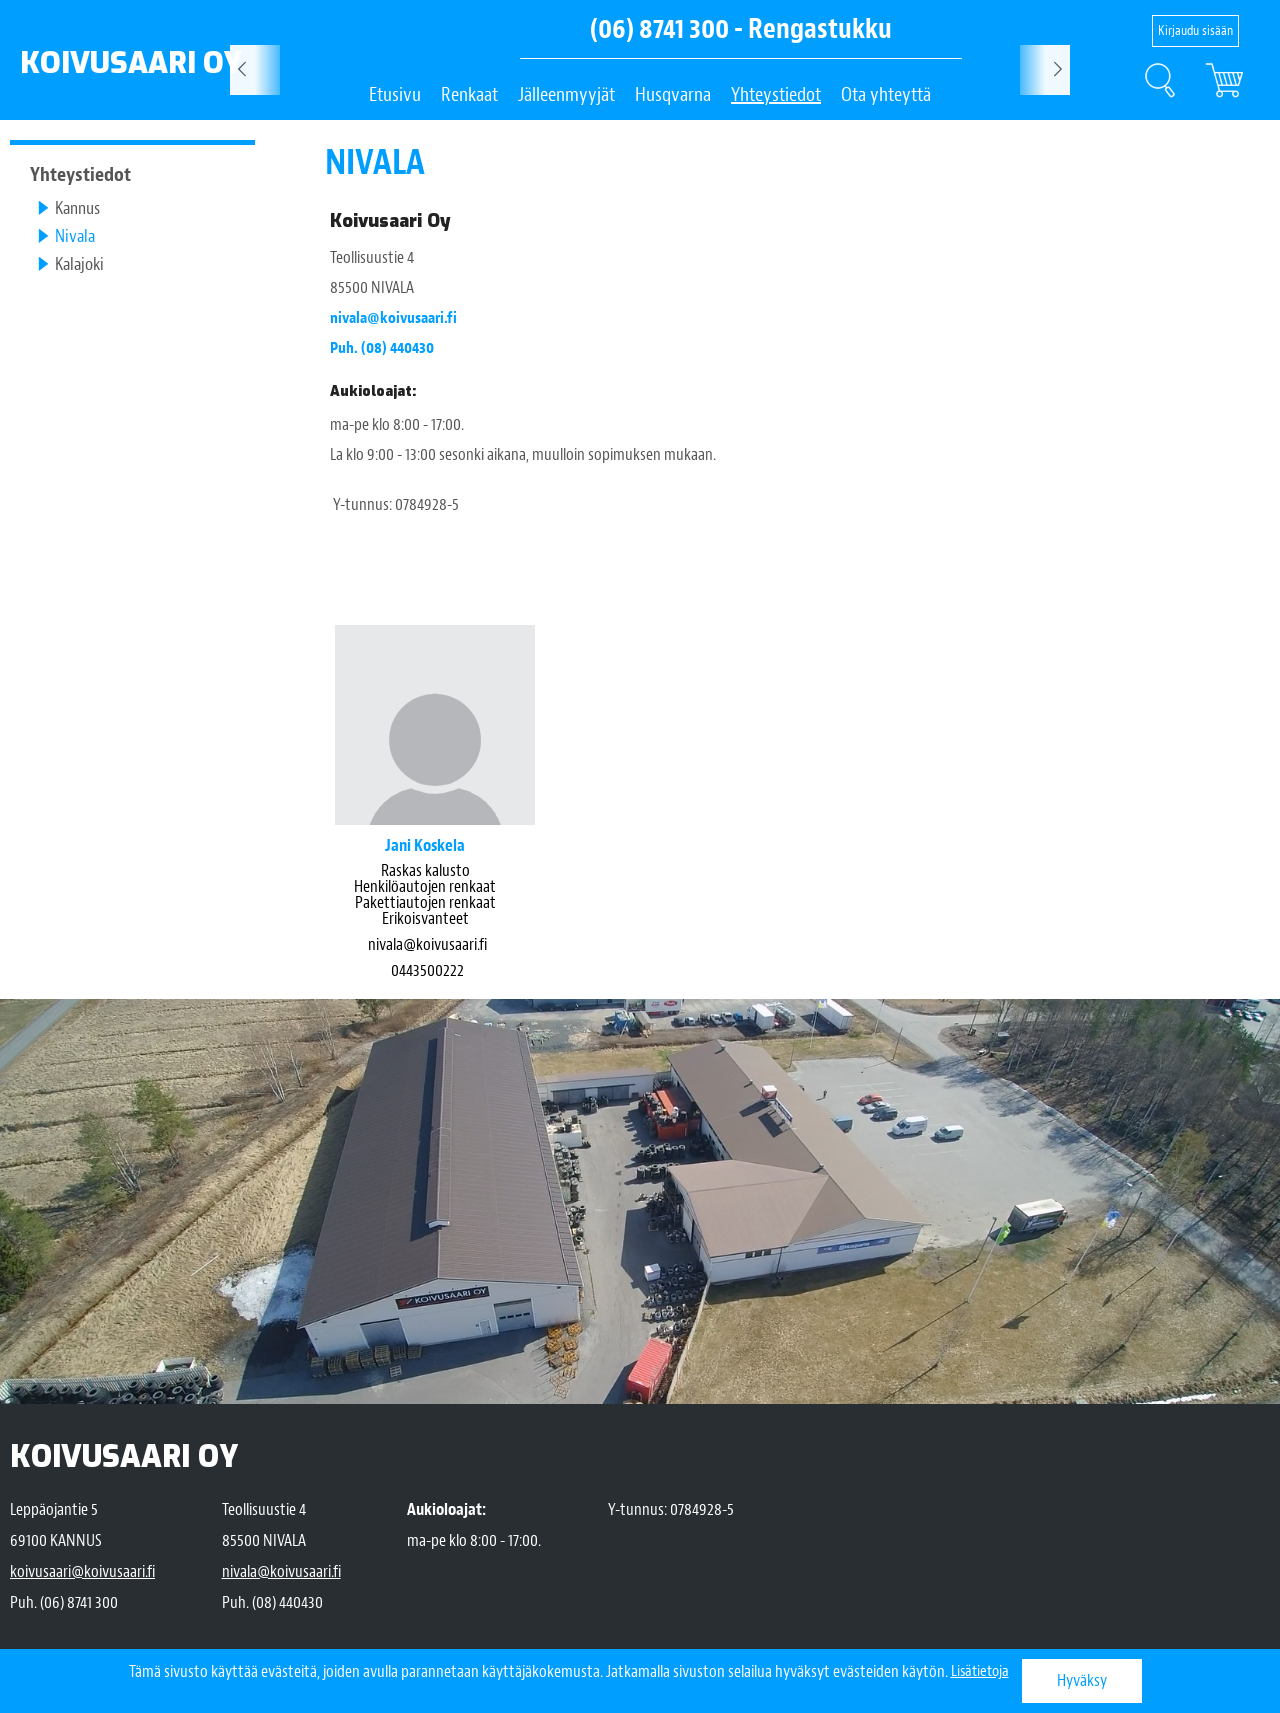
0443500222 (427, 970)
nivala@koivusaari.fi (397, 317)
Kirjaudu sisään (1195, 30)
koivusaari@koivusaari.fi (82, 1571)
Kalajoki (79, 264)
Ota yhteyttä (886, 94)
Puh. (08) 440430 (385, 347)
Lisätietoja (980, 1671)
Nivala (75, 236)
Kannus (77, 208)
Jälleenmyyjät (566, 94)
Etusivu (395, 94)
